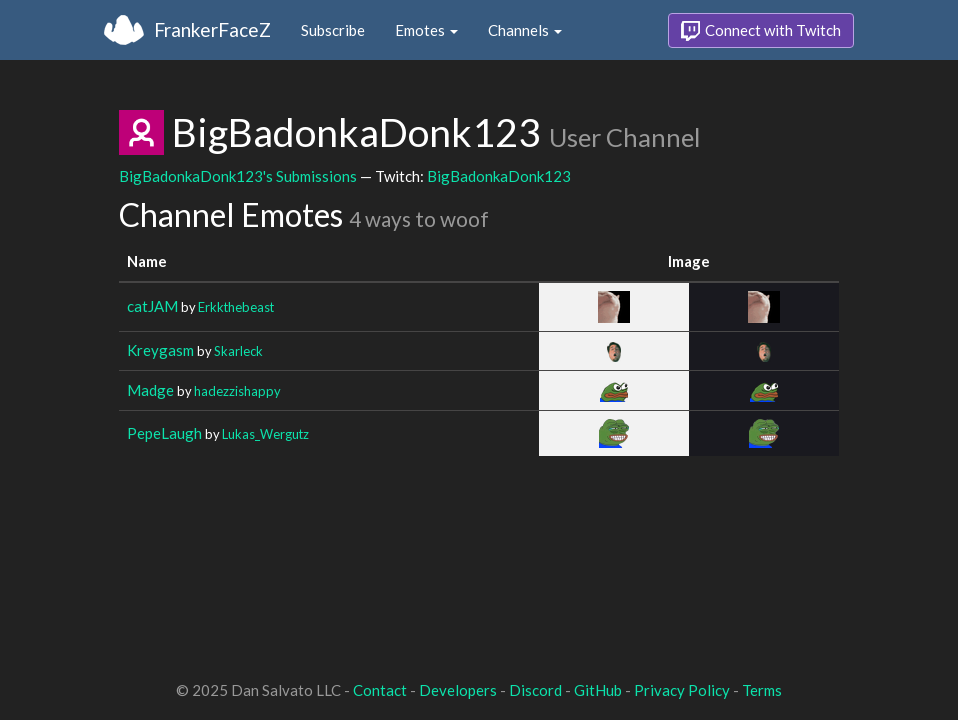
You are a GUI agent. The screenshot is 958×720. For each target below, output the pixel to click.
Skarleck (238, 351)
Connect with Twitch (761, 31)
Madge (150, 390)
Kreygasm (160, 350)
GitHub (598, 690)
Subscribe (333, 30)
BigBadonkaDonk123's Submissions (238, 176)
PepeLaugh (164, 433)
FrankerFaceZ (212, 29)
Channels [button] (525, 30)
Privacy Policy (682, 690)
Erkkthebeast (236, 307)
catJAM (152, 306)
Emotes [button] (426, 30)
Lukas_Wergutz (265, 434)
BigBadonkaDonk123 (499, 176)
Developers (458, 690)
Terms (762, 690)
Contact (380, 690)
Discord (535, 690)
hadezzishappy (237, 391)
